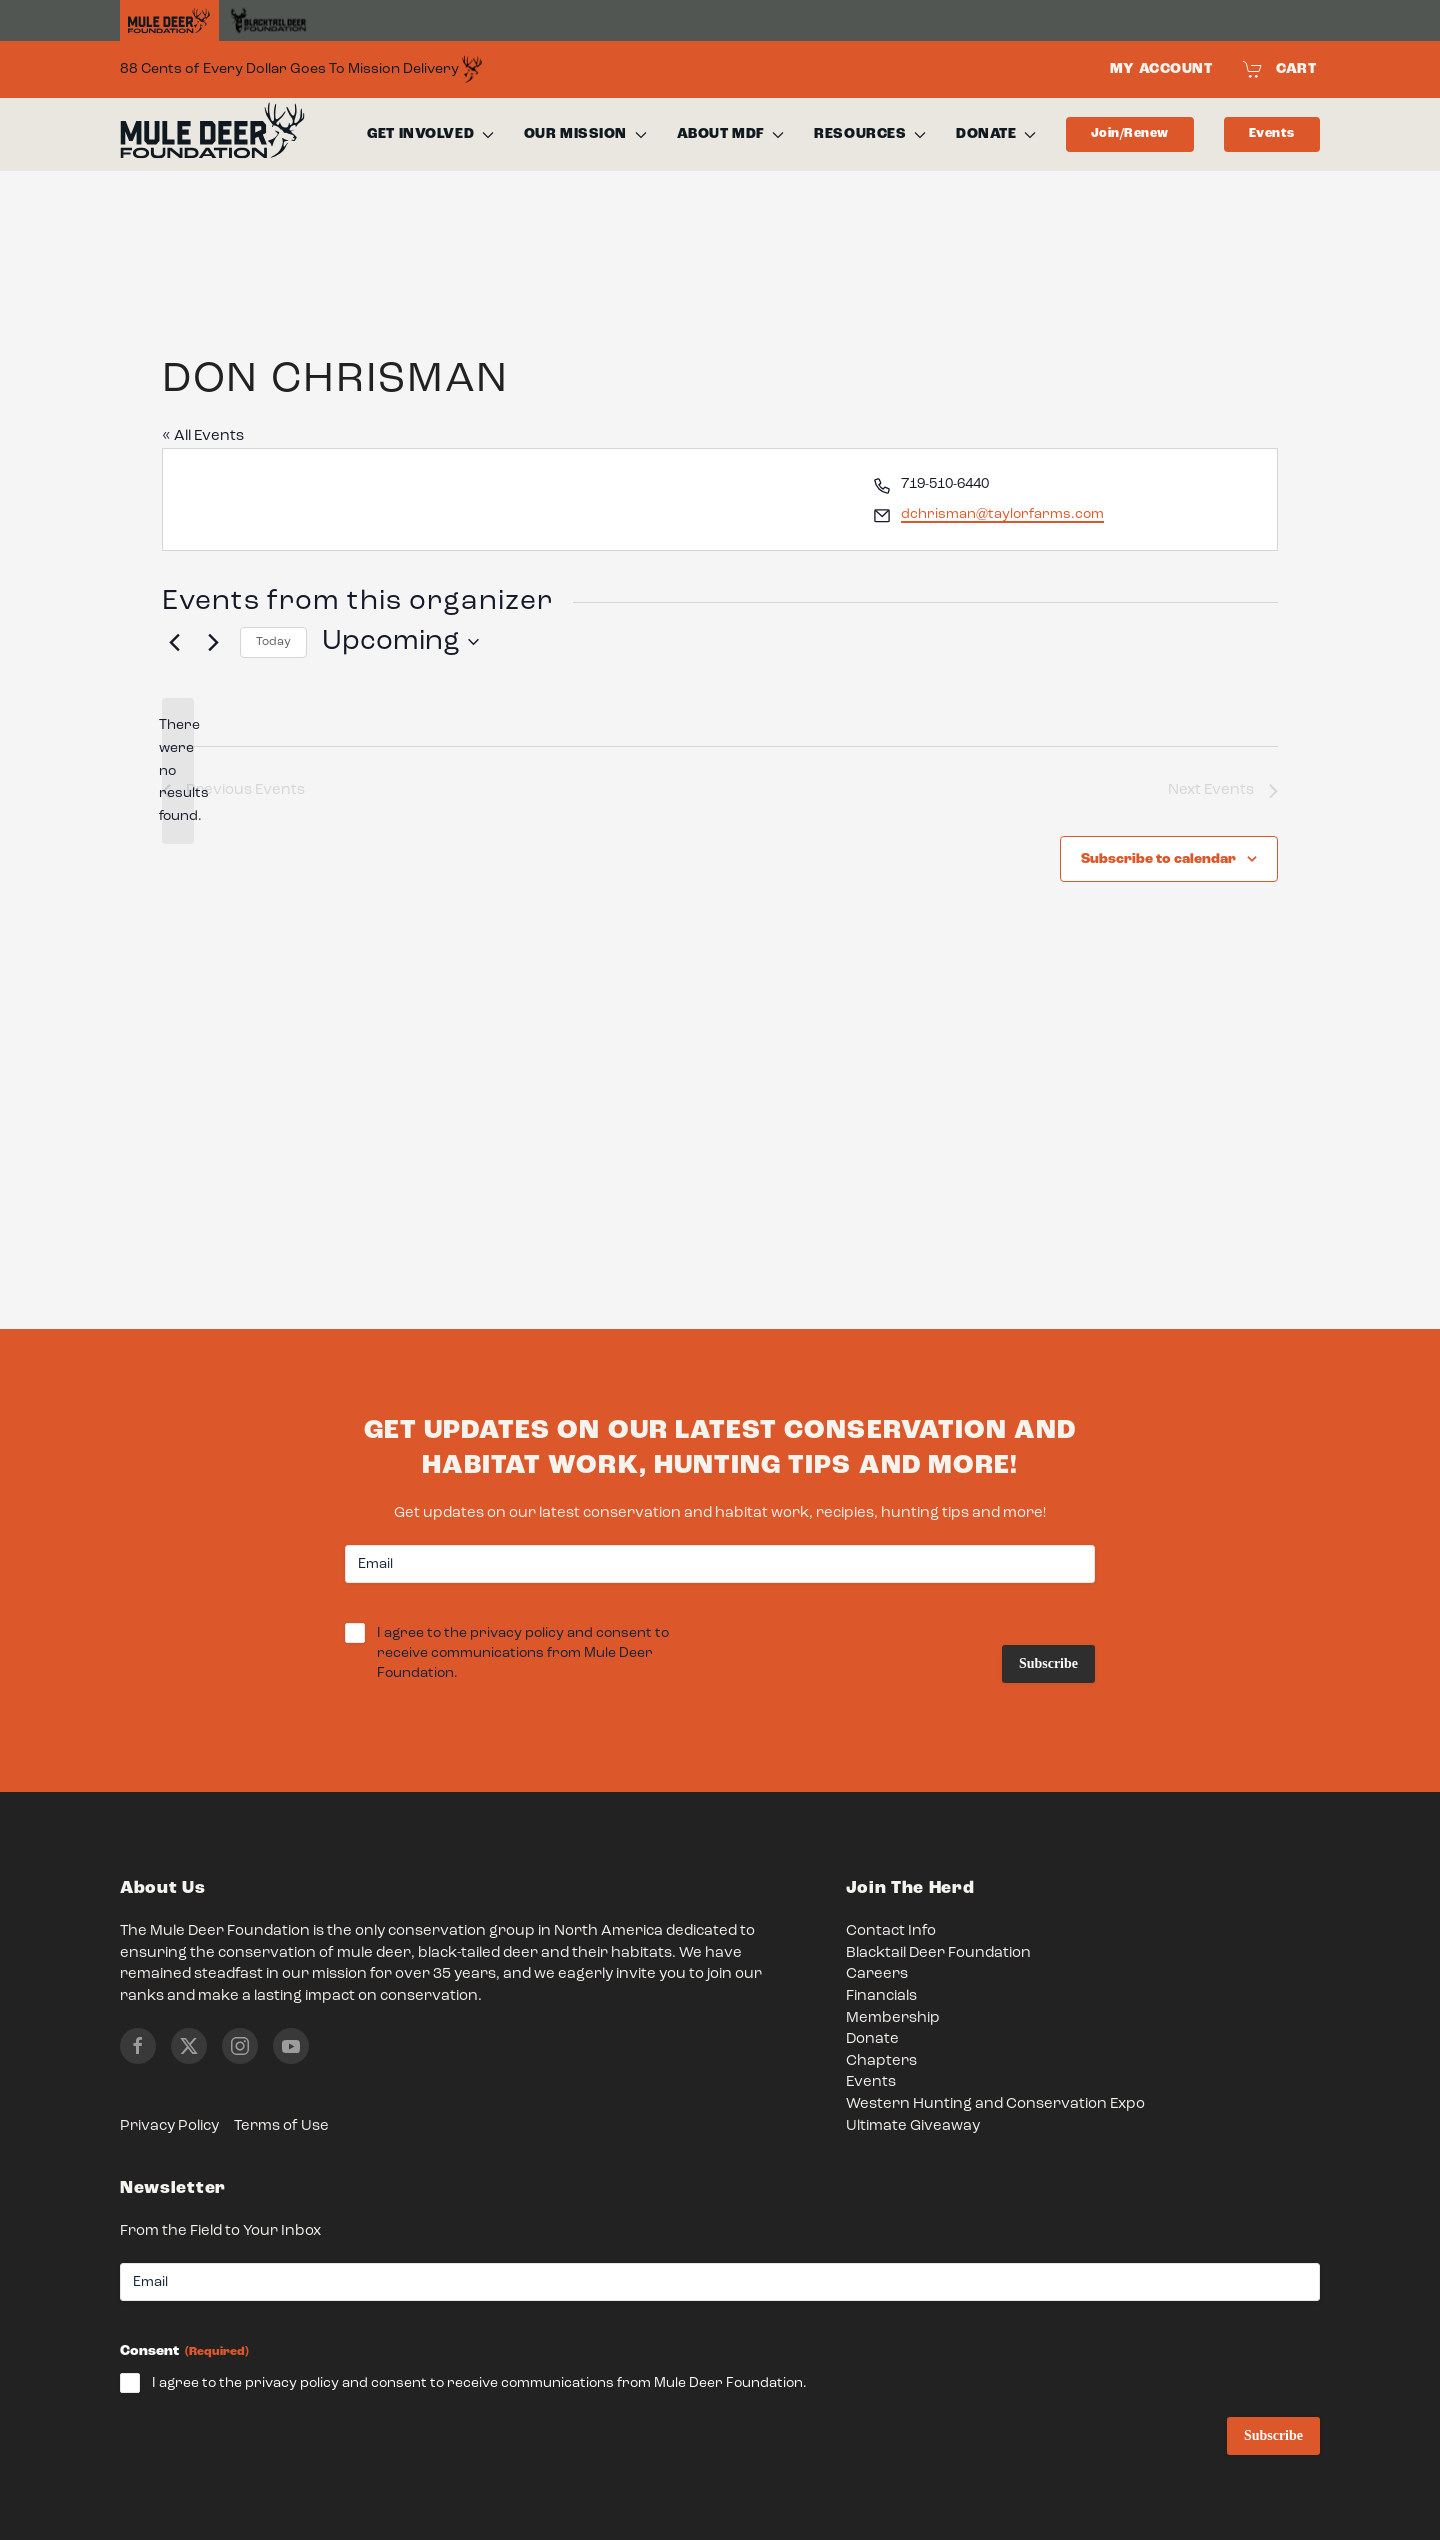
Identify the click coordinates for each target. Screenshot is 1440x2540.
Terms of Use (281, 2126)
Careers (877, 1974)
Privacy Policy (169, 2126)
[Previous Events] (174, 642)
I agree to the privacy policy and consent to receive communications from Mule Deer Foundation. (523, 1654)
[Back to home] (212, 135)
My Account (1161, 69)
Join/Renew (1130, 133)
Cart (1280, 69)
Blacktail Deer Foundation (938, 1953)
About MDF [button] (731, 134)
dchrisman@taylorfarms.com (1002, 514)
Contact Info (891, 1931)
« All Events (203, 436)
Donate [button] (996, 134)
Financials (881, 1996)
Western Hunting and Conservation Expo (995, 2104)
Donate (872, 2039)
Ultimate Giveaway (913, 2126)
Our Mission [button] (585, 134)
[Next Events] (213, 642)
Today (273, 642)
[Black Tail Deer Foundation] (268, 20)
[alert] (178, 770)
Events (1272, 133)
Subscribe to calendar (1158, 859)
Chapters (881, 2061)
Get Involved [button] (430, 134)
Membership (893, 2018)
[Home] (169, 21)
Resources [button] (870, 134)
